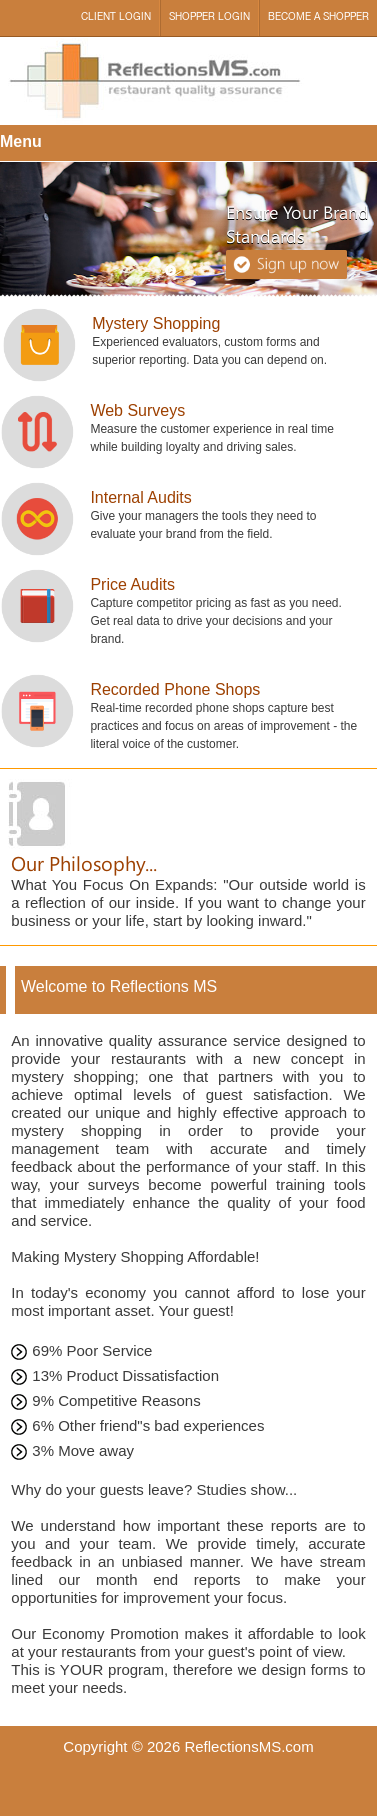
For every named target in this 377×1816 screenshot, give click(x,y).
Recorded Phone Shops (175, 689)
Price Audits (132, 584)
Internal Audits (140, 497)
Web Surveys (137, 410)
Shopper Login (209, 17)
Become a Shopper (318, 17)
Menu (21, 141)
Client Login (116, 17)
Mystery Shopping (156, 323)
